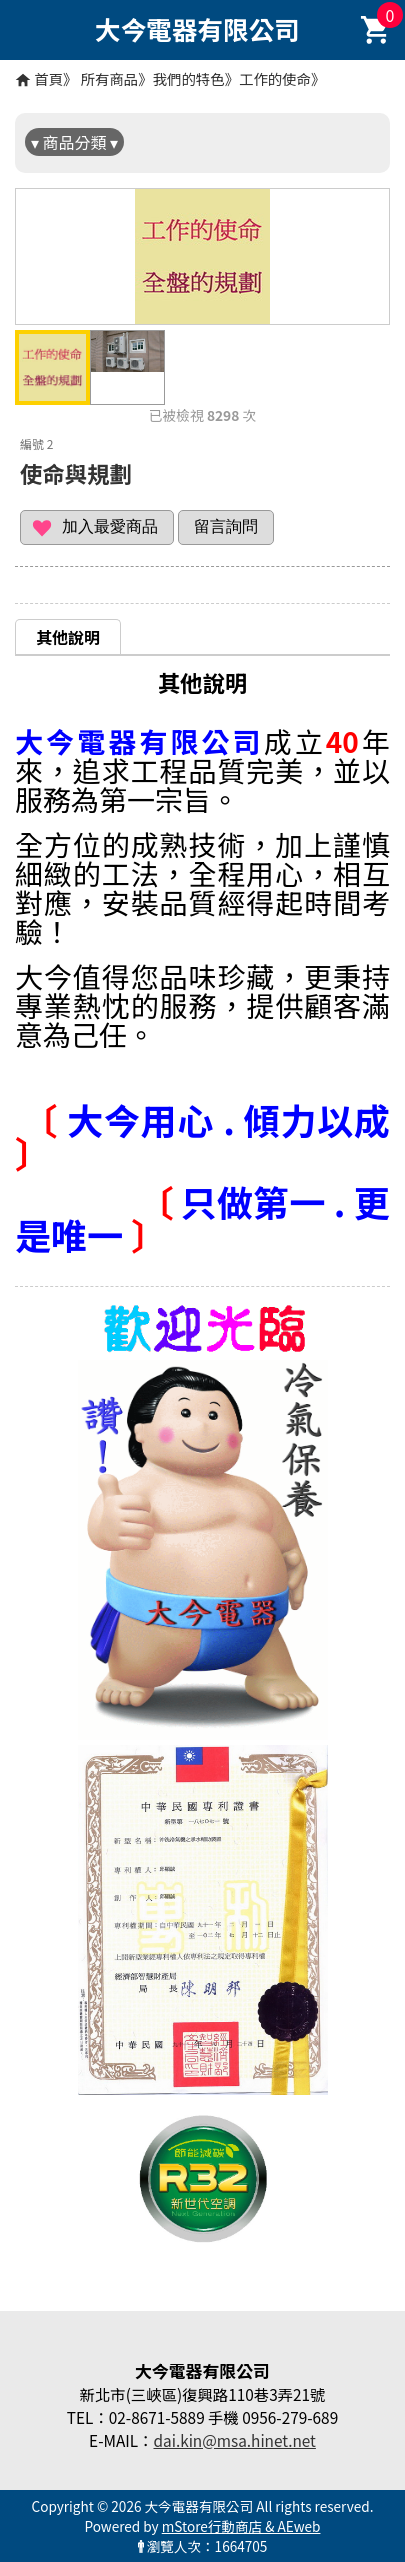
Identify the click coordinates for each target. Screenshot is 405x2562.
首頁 (48, 78)
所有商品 (110, 78)
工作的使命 (275, 78)
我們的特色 (189, 78)
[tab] (68, 636)
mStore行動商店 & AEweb (241, 2526)
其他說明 (68, 637)
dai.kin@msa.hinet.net (234, 2440)
